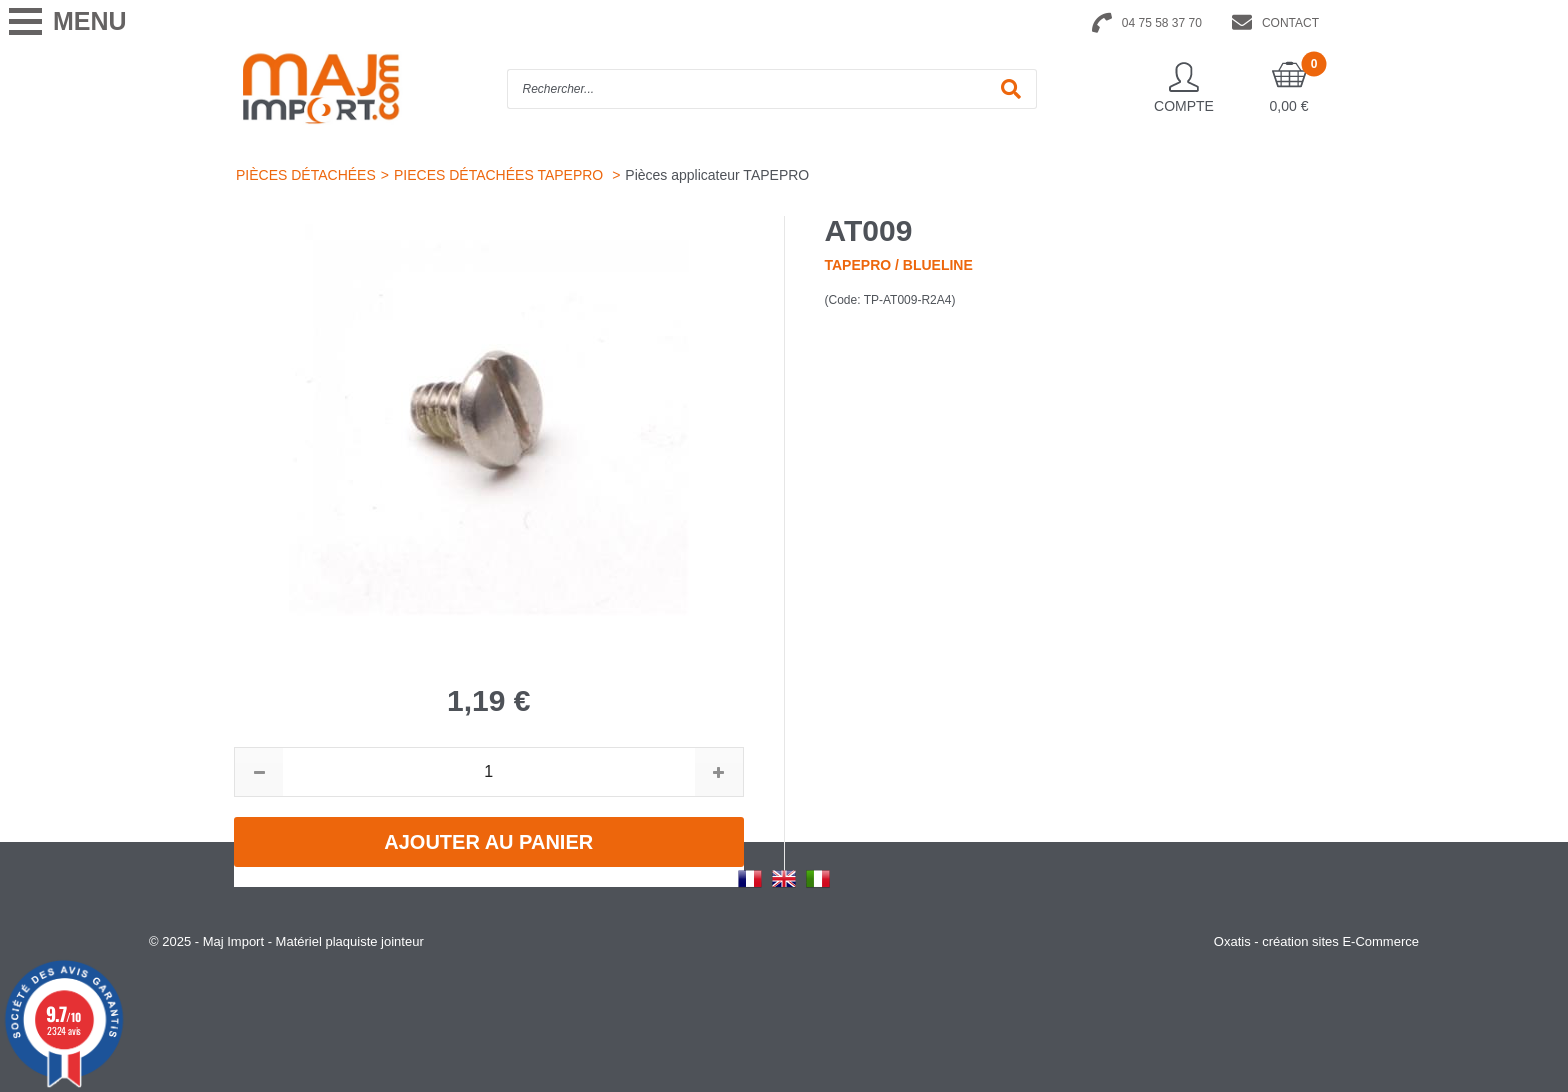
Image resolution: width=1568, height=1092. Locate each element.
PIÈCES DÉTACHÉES (306, 175)
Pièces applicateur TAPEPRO (717, 175)
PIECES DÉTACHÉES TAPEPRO (500, 175)
